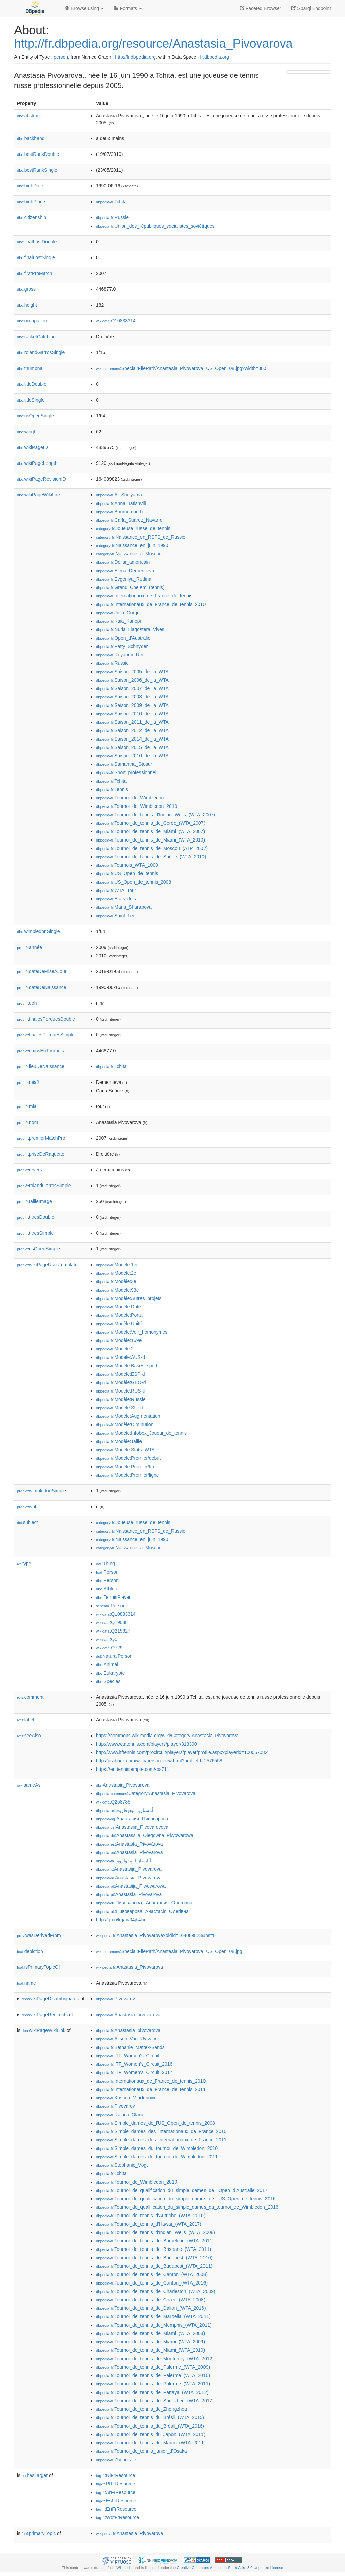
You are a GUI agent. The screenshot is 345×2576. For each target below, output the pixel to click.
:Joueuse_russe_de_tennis (133, 528)
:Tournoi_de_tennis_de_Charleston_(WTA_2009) (155, 2291)
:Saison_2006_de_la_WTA (132, 680)
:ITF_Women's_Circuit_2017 (134, 2072)
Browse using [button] (84, 8)
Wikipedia (124, 2568)
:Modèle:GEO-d (121, 1382)
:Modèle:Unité (119, 1323)
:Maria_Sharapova (124, 907)
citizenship (31, 217)
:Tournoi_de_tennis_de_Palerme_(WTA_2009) (153, 2367)
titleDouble (31, 384)
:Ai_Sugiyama (119, 494)
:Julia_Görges (119, 612)
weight (27, 431)
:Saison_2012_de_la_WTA (132, 730)
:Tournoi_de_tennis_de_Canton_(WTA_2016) (152, 2283)
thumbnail (30, 368)
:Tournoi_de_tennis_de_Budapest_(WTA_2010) (154, 2257)
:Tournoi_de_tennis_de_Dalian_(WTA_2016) (151, 2308)
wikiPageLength (37, 463)
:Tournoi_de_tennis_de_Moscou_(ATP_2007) (152, 848)
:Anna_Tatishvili (121, 503)
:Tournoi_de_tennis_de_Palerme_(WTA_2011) (153, 2383)
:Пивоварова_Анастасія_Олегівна (142, 1911)
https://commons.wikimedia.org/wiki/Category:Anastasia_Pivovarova (167, 1735)
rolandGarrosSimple (44, 1185)
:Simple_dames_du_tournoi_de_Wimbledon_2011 (157, 2156)
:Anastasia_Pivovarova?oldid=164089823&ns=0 (156, 1935)
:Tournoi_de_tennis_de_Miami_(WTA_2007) (150, 831)
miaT (28, 1106)
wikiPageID (32, 447)
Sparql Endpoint (311, 8)
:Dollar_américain (123, 562)
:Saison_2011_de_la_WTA (132, 722)
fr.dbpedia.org (214, 57)
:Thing (105, 1563)
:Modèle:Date (118, 1306)
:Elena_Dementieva (125, 570)
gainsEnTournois (40, 1050)
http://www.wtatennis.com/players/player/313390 (146, 1744)
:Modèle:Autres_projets (128, 1298)
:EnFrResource (116, 2509)
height (27, 305)
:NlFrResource (115, 2475)
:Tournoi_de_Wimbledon (130, 797)
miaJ (28, 1082)
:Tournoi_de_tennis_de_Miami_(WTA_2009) (150, 2341)
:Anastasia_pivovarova (128, 2014)
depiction (30, 1951)
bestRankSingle (37, 170)
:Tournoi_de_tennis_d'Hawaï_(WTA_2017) (148, 2224)
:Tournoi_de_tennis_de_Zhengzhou (141, 2409)
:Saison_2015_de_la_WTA (132, 747)
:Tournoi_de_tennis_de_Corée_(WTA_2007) (150, 823)
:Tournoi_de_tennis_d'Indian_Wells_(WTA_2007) (155, 814)
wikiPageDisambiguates (50, 1998)
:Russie (112, 217)
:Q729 (109, 1647)
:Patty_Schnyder (122, 646)
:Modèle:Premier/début (128, 1458)
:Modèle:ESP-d (120, 1374)
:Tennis (112, 789)
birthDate (30, 185)
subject (27, 1522)
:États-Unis (116, 898)
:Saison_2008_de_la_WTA (132, 696)
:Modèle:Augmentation (128, 1416)
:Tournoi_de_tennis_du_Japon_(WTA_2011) (150, 2434)
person (61, 57)
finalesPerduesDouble (46, 1019)
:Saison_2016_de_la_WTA (132, 755)
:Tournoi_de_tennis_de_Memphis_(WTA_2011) (154, 2325)
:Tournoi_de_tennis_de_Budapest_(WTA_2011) (154, 2266)
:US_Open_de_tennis (127, 873)
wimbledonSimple (41, 1490)
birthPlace (31, 201)
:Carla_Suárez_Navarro (129, 520)
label (25, 1719)
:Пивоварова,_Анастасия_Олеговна (144, 1902)
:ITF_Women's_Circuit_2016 (134, 2064)
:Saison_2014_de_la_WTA (132, 739)
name (26, 1983)
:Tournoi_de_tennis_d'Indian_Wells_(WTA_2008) (155, 2232)
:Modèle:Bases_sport (126, 1365)
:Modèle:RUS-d (120, 1391)
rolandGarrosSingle (41, 352)
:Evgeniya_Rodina (123, 579)
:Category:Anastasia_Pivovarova (145, 1793)
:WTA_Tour (116, 890)
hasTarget (35, 2475)
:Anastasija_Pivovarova (129, 1869)
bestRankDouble (38, 154)
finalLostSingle (36, 257)
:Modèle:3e (116, 1281)
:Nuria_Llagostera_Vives (130, 629)
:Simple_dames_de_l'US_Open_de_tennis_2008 (155, 2123)
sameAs (28, 1785)
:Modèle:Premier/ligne (127, 1475)
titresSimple (35, 1233)
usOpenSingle (35, 415)
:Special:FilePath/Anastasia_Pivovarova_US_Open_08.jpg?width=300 (181, 368)
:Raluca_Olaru (119, 2114)
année (29, 947)
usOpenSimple (38, 1248)
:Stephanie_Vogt (122, 2165)
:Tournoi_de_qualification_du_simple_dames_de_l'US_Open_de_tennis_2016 (186, 2198)
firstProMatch (34, 273)
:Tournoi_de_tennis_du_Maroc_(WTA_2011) (151, 2442)
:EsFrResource (116, 2500)
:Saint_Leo (115, 915)
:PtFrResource (115, 2483)
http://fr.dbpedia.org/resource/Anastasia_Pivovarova (153, 43)
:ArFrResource (115, 2492)
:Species (108, 1681)
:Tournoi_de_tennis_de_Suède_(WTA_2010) (151, 856)
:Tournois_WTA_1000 (127, 865)
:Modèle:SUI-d (119, 1407)
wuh (27, 1506)
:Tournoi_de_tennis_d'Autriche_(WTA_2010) (150, 2215)
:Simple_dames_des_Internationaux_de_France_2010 (161, 2131)
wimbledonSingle (38, 931)
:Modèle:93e (117, 1290)
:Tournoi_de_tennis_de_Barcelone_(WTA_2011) (155, 2240)
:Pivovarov (115, 1998)
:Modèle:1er (117, 1264)
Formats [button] (128, 8)
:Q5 (106, 1639)
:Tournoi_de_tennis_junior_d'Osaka (141, 2451)
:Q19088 (112, 1622)
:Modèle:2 (115, 1348)
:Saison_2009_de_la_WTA (132, 705)
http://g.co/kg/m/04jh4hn (121, 1919)
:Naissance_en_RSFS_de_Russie (140, 537)
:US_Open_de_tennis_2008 (133, 882)
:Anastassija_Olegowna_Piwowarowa (144, 1835)
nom (27, 1122)
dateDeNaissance (41, 987)
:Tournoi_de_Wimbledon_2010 (136, 806)
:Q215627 (113, 1631)
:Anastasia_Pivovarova (123, 1785)
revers (29, 1169)
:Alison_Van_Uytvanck (128, 2038)
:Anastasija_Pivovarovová (132, 1827)
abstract (29, 115)
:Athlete (107, 1588)
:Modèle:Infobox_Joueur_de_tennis (141, 1433)
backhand (31, 138)
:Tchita (111, 201)
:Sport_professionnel (126, 772)
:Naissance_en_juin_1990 (132, 545)
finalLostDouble (37, 241)
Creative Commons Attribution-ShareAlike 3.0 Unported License (230, 2568)
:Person (107, 1572)
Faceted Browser (260, 8)
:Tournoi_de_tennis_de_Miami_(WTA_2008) (150, 2333)
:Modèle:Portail (120, 1315)
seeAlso (29, 1735)
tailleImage (34, 1201)
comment (30, 1697)
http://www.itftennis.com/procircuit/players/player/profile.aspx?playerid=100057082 (182, 1752)
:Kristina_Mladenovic (126, 2097)
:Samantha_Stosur (124, 764)
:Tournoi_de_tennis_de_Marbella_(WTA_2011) (153, 2316)
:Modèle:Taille (119, 1441)
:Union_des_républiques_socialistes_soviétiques (155, 226)
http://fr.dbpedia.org (135, 57)
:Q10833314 (116, 320)
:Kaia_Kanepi (118, 621)
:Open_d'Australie (123, 638)
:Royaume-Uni (119, 654)
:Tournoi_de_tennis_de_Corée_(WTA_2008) (150, 2299)
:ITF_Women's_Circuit (127, 2055)
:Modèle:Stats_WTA (125, 1449)
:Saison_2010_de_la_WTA (132, 713)
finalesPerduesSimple (45, 1034)
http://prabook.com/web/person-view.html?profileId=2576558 (159, 1760)
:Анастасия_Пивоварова (132, 1818)
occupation (32, 320)
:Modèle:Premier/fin (125, 1466)
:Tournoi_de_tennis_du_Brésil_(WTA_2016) (150, 2426)
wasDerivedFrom (39, 1935)
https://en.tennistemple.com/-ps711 (132, 1769)
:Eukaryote (110, 1673)
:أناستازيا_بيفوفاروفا (124, 1810)
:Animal (107, 1664)
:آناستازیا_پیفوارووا (123, 1860)
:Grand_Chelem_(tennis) (130, 587)
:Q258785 (113, 1802)
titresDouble (35, 1217)
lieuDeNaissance (40, 1066)
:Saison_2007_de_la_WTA (132, 688)
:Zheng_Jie (116, 2459)
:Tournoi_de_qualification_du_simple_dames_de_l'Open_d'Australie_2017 (182, 2190)
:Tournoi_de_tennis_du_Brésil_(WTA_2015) (150, 2417)
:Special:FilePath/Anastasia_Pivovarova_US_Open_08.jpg (169, 1951)
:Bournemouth (119, 511)
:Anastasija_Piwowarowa (131, 1886)
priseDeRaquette (40, 1154)
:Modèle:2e (116, 1273)
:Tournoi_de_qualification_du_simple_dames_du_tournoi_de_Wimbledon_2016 (187, 2207)
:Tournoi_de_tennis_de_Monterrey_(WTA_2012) (155, 2358)
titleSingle (30, 400)
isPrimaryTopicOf (38, 1967)
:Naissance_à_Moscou (129, 553)
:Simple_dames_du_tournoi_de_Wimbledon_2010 (157, 2148)
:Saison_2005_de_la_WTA (132, 671)
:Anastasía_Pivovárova (129, 1844)
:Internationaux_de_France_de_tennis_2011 (151, 2089)
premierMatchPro (41, 1138)
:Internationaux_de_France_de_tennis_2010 (151, 604)
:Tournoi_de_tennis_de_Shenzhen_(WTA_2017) (155, 2400)
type (24, 1563)
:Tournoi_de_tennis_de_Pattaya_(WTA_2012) (152, 2392)
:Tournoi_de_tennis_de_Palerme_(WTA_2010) (153, 2375)
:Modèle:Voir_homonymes (131, 1332)
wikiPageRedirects (45, 2014)
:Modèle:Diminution (124, 1424)
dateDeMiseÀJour (41, 971)
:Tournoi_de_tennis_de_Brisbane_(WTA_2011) (153, 2249)
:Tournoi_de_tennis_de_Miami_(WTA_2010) (150, 840)
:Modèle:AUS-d (120, 1357)
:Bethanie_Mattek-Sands (130, 2047)
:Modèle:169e (119, 1340)
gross (26, 289)
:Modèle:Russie (121, 1399)
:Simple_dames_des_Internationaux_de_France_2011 (161, 2139)
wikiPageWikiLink (39, 494)
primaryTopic (39, 2533)
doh (27, 1003)
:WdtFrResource (117, 2517)
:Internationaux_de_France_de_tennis (144, 595)
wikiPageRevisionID (41, 479)
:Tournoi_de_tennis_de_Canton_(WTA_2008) (152, 2274)
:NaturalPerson (114, 1656)
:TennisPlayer (113, 1597)
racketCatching (36, 336)
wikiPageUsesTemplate (47, 1264)
